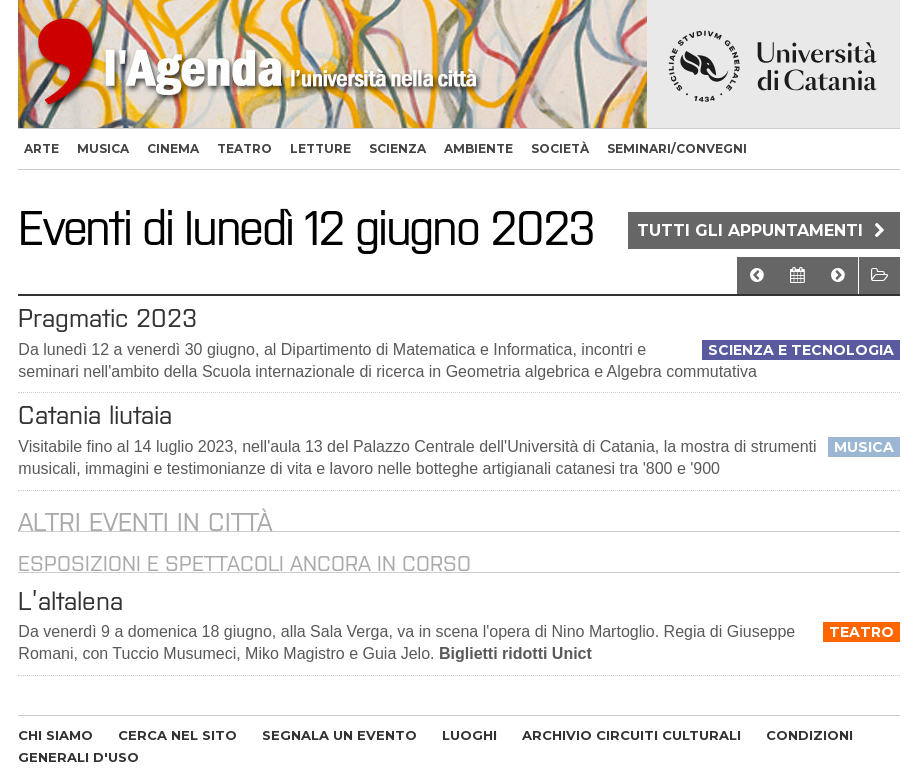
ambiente (478, 148)
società (560, 148)
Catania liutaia (95, 415)
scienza (397, 148)
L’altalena (70, 601)
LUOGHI (469, 735)
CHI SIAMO (55, 735)
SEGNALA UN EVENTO (339, 735)
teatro (244, 148)
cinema (173, 148)
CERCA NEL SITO (177, 735)
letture (320, 148)
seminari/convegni (677, 148)
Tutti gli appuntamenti (763, 230)
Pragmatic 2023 (107, 318)
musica (103, 148)
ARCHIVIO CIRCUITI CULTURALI (631, 735)
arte (41, 148)
